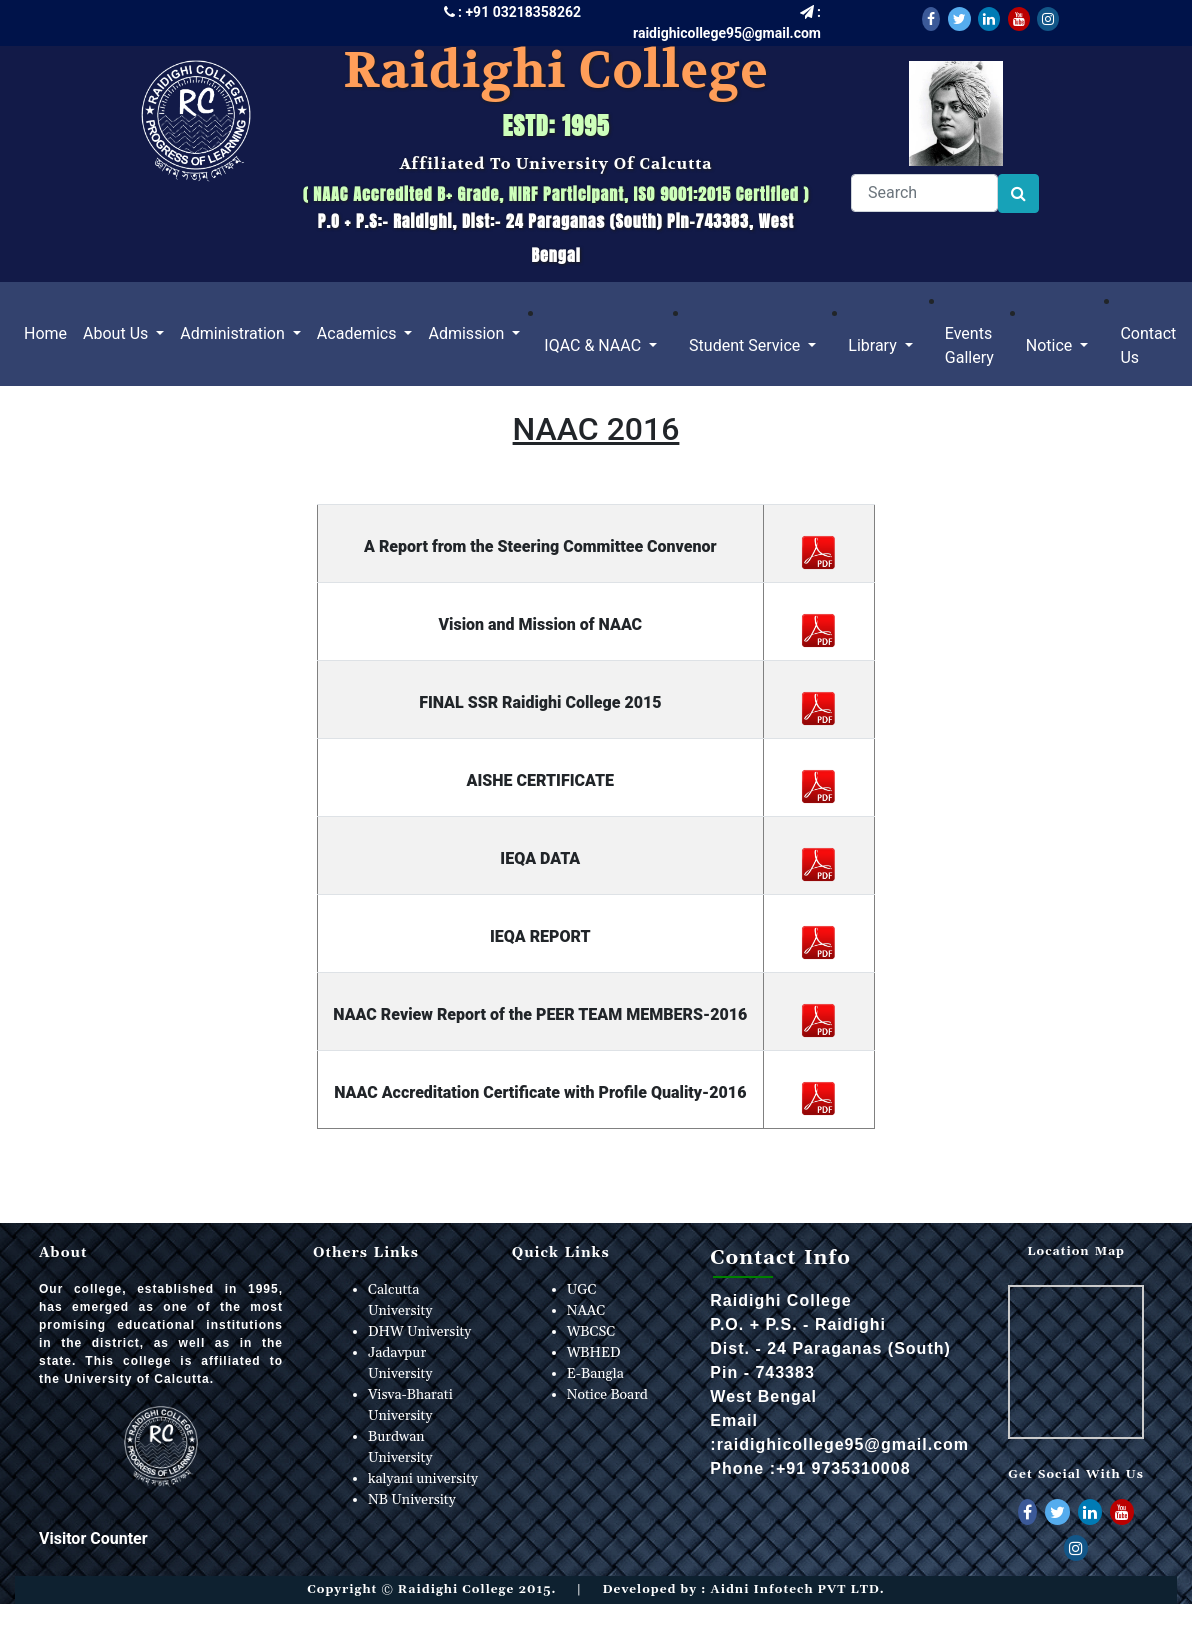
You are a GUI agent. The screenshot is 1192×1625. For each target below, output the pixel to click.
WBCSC (591, 1332)
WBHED (594, 1353)
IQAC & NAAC (594, 345)
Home (49, 332)
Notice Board (607, 1395)
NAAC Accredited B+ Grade (406, 194)
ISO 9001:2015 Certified (716, 194)
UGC (582, 1290)
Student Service (746, 345)
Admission (468, 333)
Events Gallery (969, 345)
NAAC (586, 1311)
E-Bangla (595, 1374)
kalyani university (423, 1479)
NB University (412, 1500)
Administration (234, 333)
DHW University (419, 1332)
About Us (117, 333)
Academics (359, 333)
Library (874, 345)
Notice (1051, 345)
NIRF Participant (564, 194)
